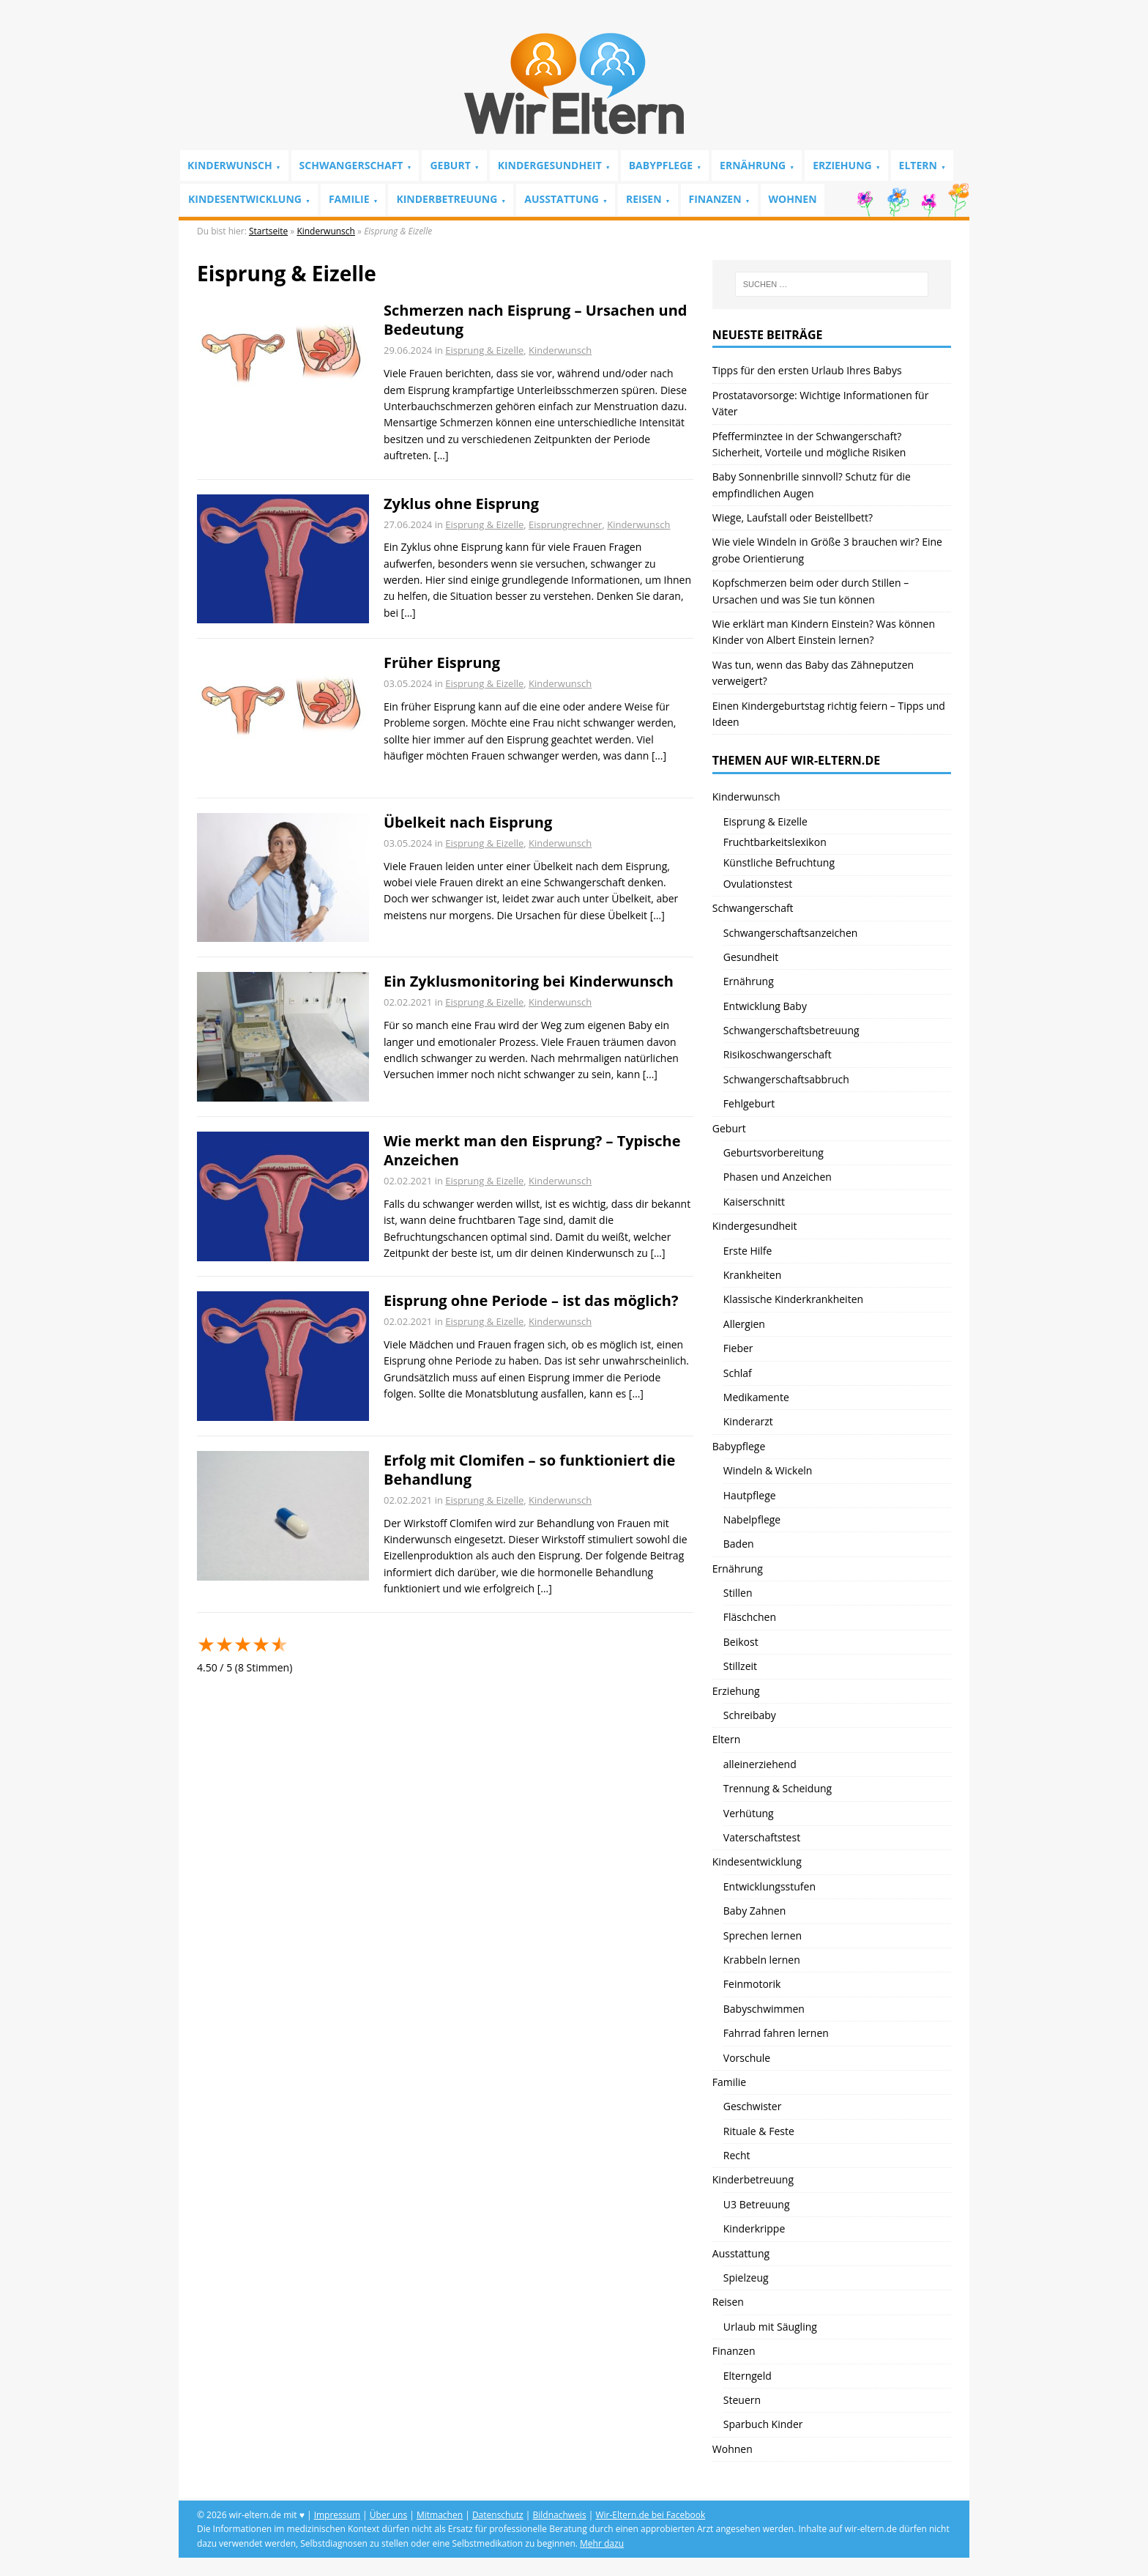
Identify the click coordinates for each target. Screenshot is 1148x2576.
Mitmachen (440, 2515)
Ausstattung (561, 199)
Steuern (742, 2400)
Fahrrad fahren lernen (776, 2033)
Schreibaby (749, 1715)
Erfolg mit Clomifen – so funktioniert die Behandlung (529, 1469)
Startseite (268, 231)
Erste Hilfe (747, 1251)
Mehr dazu (602, 2543)
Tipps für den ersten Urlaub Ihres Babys (807, 370)
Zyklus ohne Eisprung (461, 503)
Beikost (740, 1642)
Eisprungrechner (565, 524)
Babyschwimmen (764, 2009)
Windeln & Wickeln (768, 1470)
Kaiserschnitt (754, 1202)
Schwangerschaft (351, 165)
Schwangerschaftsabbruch (786, 1079)
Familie (349, 199)
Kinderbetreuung (446, 199)
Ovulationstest (758, 884)
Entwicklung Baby (765, 1006)
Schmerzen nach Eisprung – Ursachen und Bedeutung (535, 319)
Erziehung (842, 165)
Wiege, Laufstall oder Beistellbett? (792, 517)
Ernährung (753, 165)
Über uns (388, 2515)
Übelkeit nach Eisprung (468, 822)
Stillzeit (740, 1666)
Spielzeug (746, 2277)
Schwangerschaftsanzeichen (790, 933)
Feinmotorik (752, 1984)
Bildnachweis (559, 2515)
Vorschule (746, 2058)
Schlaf (737, 1373)
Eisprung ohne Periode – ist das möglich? (531, 1300)
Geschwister (752, 2106)
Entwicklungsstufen (769, 1886)
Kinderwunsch (229, 165)
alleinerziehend (760, 1764)
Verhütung (748, 1813)
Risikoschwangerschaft (777, 1054)
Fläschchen (749, 1617)
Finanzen (715, 199)
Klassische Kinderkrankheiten (793, 1299)
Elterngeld (747, 2376)
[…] (440, 455)
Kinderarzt (748, 1421)
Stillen (738, 1593)
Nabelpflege (751, 1519)
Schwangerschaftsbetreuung (791, 1030)
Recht (736, 2155)
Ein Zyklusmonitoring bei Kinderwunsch (529, 981)
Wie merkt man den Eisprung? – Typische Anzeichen (532, 1150)
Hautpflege (749, 1495)
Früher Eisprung (442, 662)
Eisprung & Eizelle (484, 350)
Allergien (744, 1324)
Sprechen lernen (762, 1935)
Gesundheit (750, 957)
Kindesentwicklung (245, 199)
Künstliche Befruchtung (779, 862)
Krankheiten (752, 1275)
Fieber (738, 1348)
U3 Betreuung (756, 2204)
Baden (738, 1544)
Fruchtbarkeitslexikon (775, 842)
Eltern (918, 165)
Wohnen (793, 199)
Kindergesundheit (550, 165)
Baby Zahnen (754, 1911)
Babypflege (661, 165)
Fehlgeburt (749, 1103)
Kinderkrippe (754, 2228)
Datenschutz (497, 2515)
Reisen (644, 199)
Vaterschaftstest (761, 1837)
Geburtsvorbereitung (773, 1152)
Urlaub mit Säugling (770, 2327)
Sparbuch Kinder (763, 2424)
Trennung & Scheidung (777, 1788)
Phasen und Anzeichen (777, 1177)
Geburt (450, 165)
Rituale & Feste (758, 2131)
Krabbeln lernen (761, 1960)
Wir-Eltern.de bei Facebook (650, 2515)
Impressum (337, 2515)
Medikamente (756, 1397)
